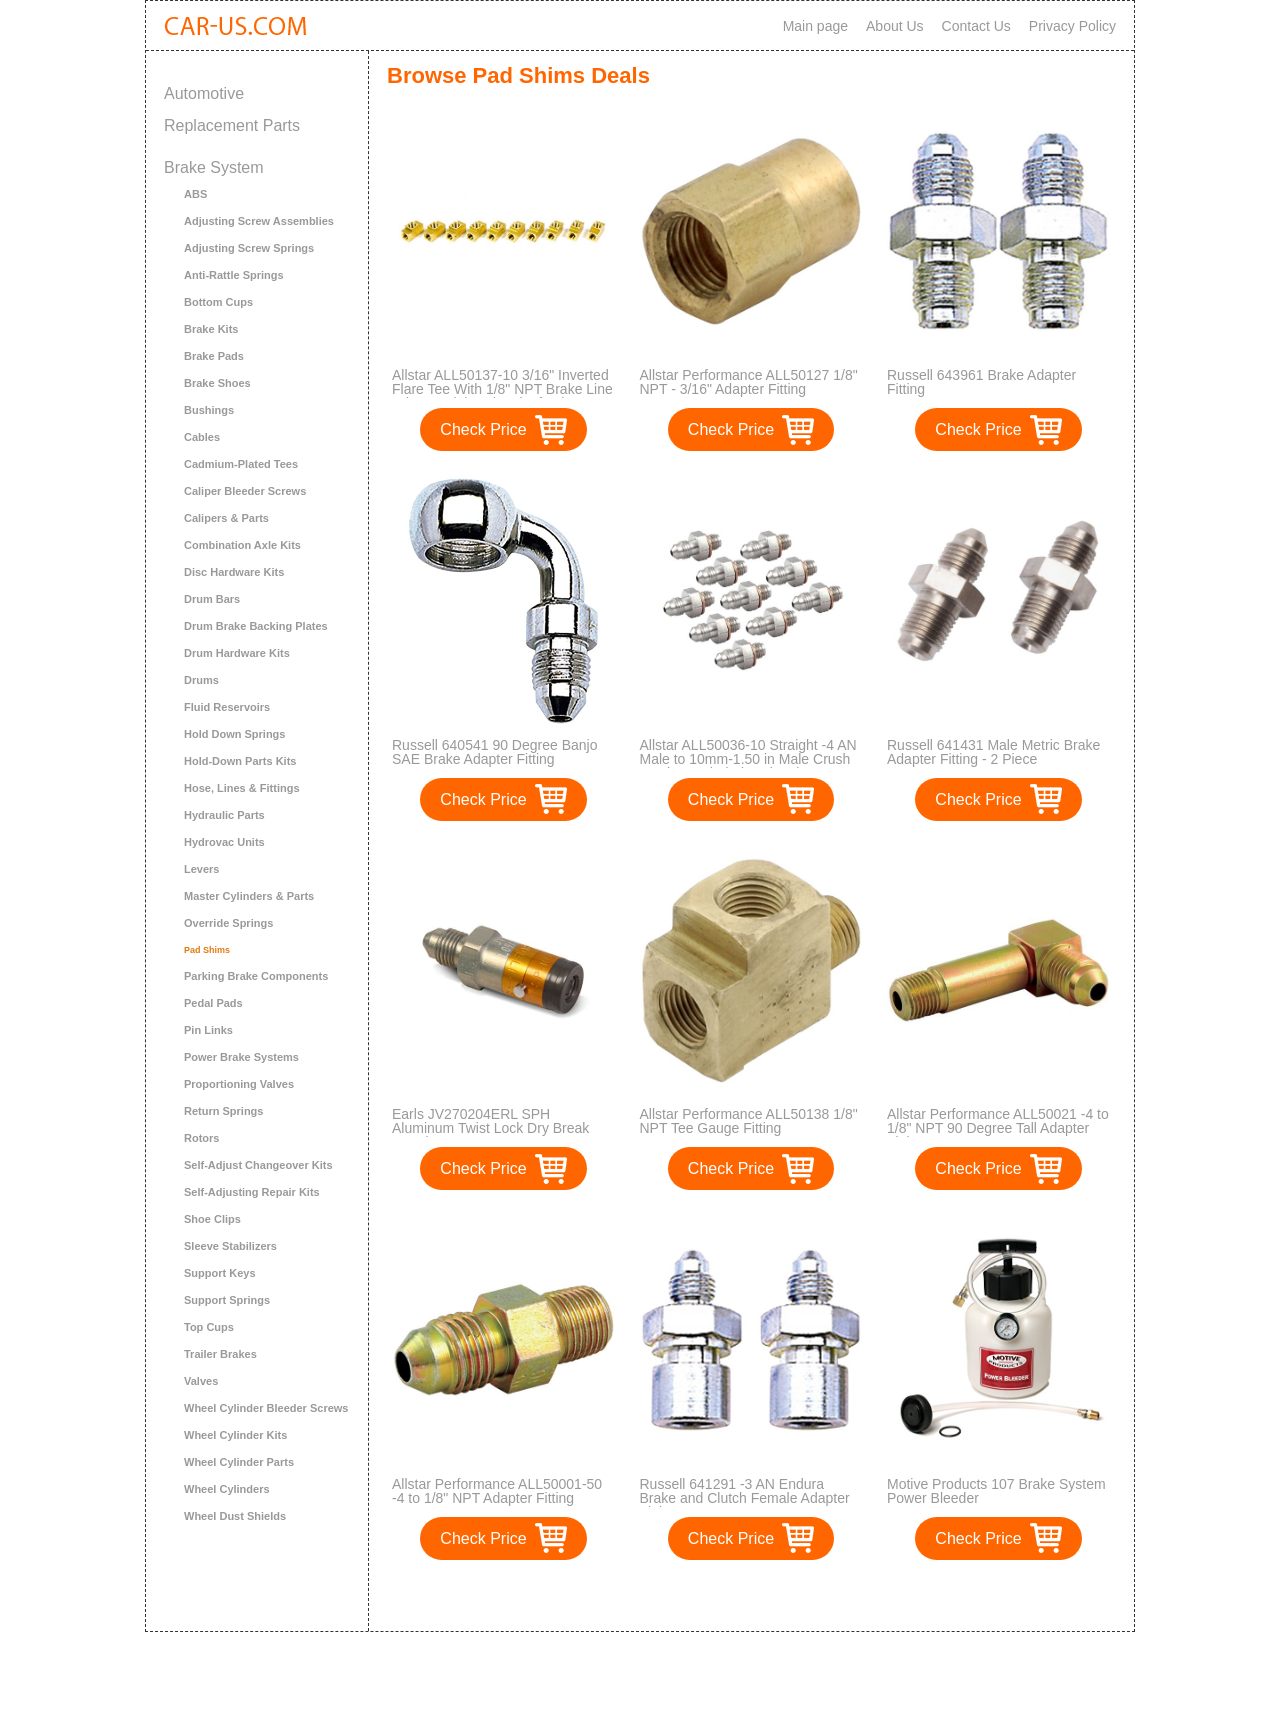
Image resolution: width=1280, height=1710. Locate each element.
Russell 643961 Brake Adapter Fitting (981, 382)
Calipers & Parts (226, 518)
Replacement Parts (232, 125)
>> (788, 1595)
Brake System (214, 167)
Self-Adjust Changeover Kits (258, 1165)
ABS (195, 194)
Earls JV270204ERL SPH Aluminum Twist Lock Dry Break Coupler (490, 1128)
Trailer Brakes (220, 1354)
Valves (201, 1381)
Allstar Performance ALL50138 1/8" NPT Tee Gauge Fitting (749, 1121)
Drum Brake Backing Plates (256, 626)
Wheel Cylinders (227, 1489)
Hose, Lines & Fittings (242, 788)
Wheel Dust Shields (235, 1516)
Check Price (483, 429)
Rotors (201, 1138)
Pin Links (208, 1030)
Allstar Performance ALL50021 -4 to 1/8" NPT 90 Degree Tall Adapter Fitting (998, 1128)
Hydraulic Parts (224, 815)
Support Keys (220, 1273)
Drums (201, 680)
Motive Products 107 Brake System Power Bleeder (996, 1491)
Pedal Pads (213, 1003)
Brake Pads (214, 356)
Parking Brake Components (256, 976)
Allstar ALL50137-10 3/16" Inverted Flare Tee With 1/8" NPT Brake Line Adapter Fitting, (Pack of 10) (502, 389)
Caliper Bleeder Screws (245, 491)
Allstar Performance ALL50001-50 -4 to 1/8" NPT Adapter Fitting (497, 1491)
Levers (201, 869)
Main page (815, 26)
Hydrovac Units (224, 842)
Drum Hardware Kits (237, 653)
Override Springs (228, 923)
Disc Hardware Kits (234, 572)
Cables (202, 437)
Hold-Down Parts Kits (240, 761)
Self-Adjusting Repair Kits (252, 1192)
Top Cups (209, 1327)
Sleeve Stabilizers (230, 1246)
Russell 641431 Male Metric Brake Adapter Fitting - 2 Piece (993, 752)
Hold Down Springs (234, 734)
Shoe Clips (212, 1219)
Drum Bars (212, 599)
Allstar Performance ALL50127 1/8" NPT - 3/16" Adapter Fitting (749, 382)
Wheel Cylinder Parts (239, 1462)
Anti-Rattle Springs (234, 275)
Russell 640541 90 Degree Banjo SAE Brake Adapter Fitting (494, 752)
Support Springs (227, 1300)
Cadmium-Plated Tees (241, 464)
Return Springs (223, 1111)
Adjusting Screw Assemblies (259, 221)
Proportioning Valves (239, 1084)
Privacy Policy (1072, 26)
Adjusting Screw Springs (249, 248)
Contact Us (976, 26)
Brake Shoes (217, 383)
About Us (895, 26)
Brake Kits (211, 329)
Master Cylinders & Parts (249, 896)
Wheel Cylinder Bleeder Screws (266, 1408)
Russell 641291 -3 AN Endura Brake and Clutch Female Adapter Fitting (745, 1498)
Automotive (204, 93)
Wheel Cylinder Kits (235, 1435)
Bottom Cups (218, 302)
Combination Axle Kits (242, 545)
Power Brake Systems (241, 1057)
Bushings (209, 410)
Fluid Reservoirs (227, 707)
